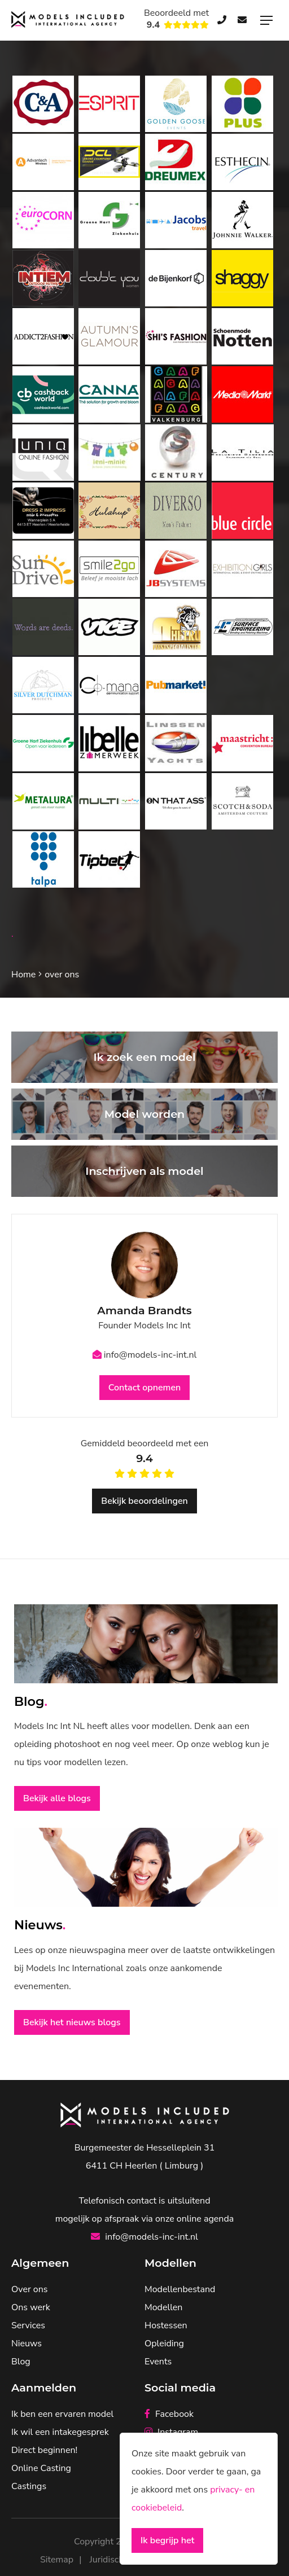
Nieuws (26, 2343)
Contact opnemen (144, 1387)
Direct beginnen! (44, 2450)
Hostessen (165, 2325)
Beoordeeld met (176, 19)
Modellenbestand (179, 2289)
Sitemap (56, 2559)
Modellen (163, 2307)
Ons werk (30, 2307)
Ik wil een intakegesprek (60, 2432)
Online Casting (41, 2468)
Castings (28, 2486)
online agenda (205, 2219)
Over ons (29, 2289)
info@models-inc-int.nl (145, 1355)
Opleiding (164, 2343)
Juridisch (107, 2559)
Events (158, 2361)
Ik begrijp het (167, 2540)
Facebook (169, 2414)
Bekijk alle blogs (57, 1798)
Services (28, 2325)
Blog (20, 2361)
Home (23, 974)
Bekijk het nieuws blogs (72, 2022)
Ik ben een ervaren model (62, 2414)
